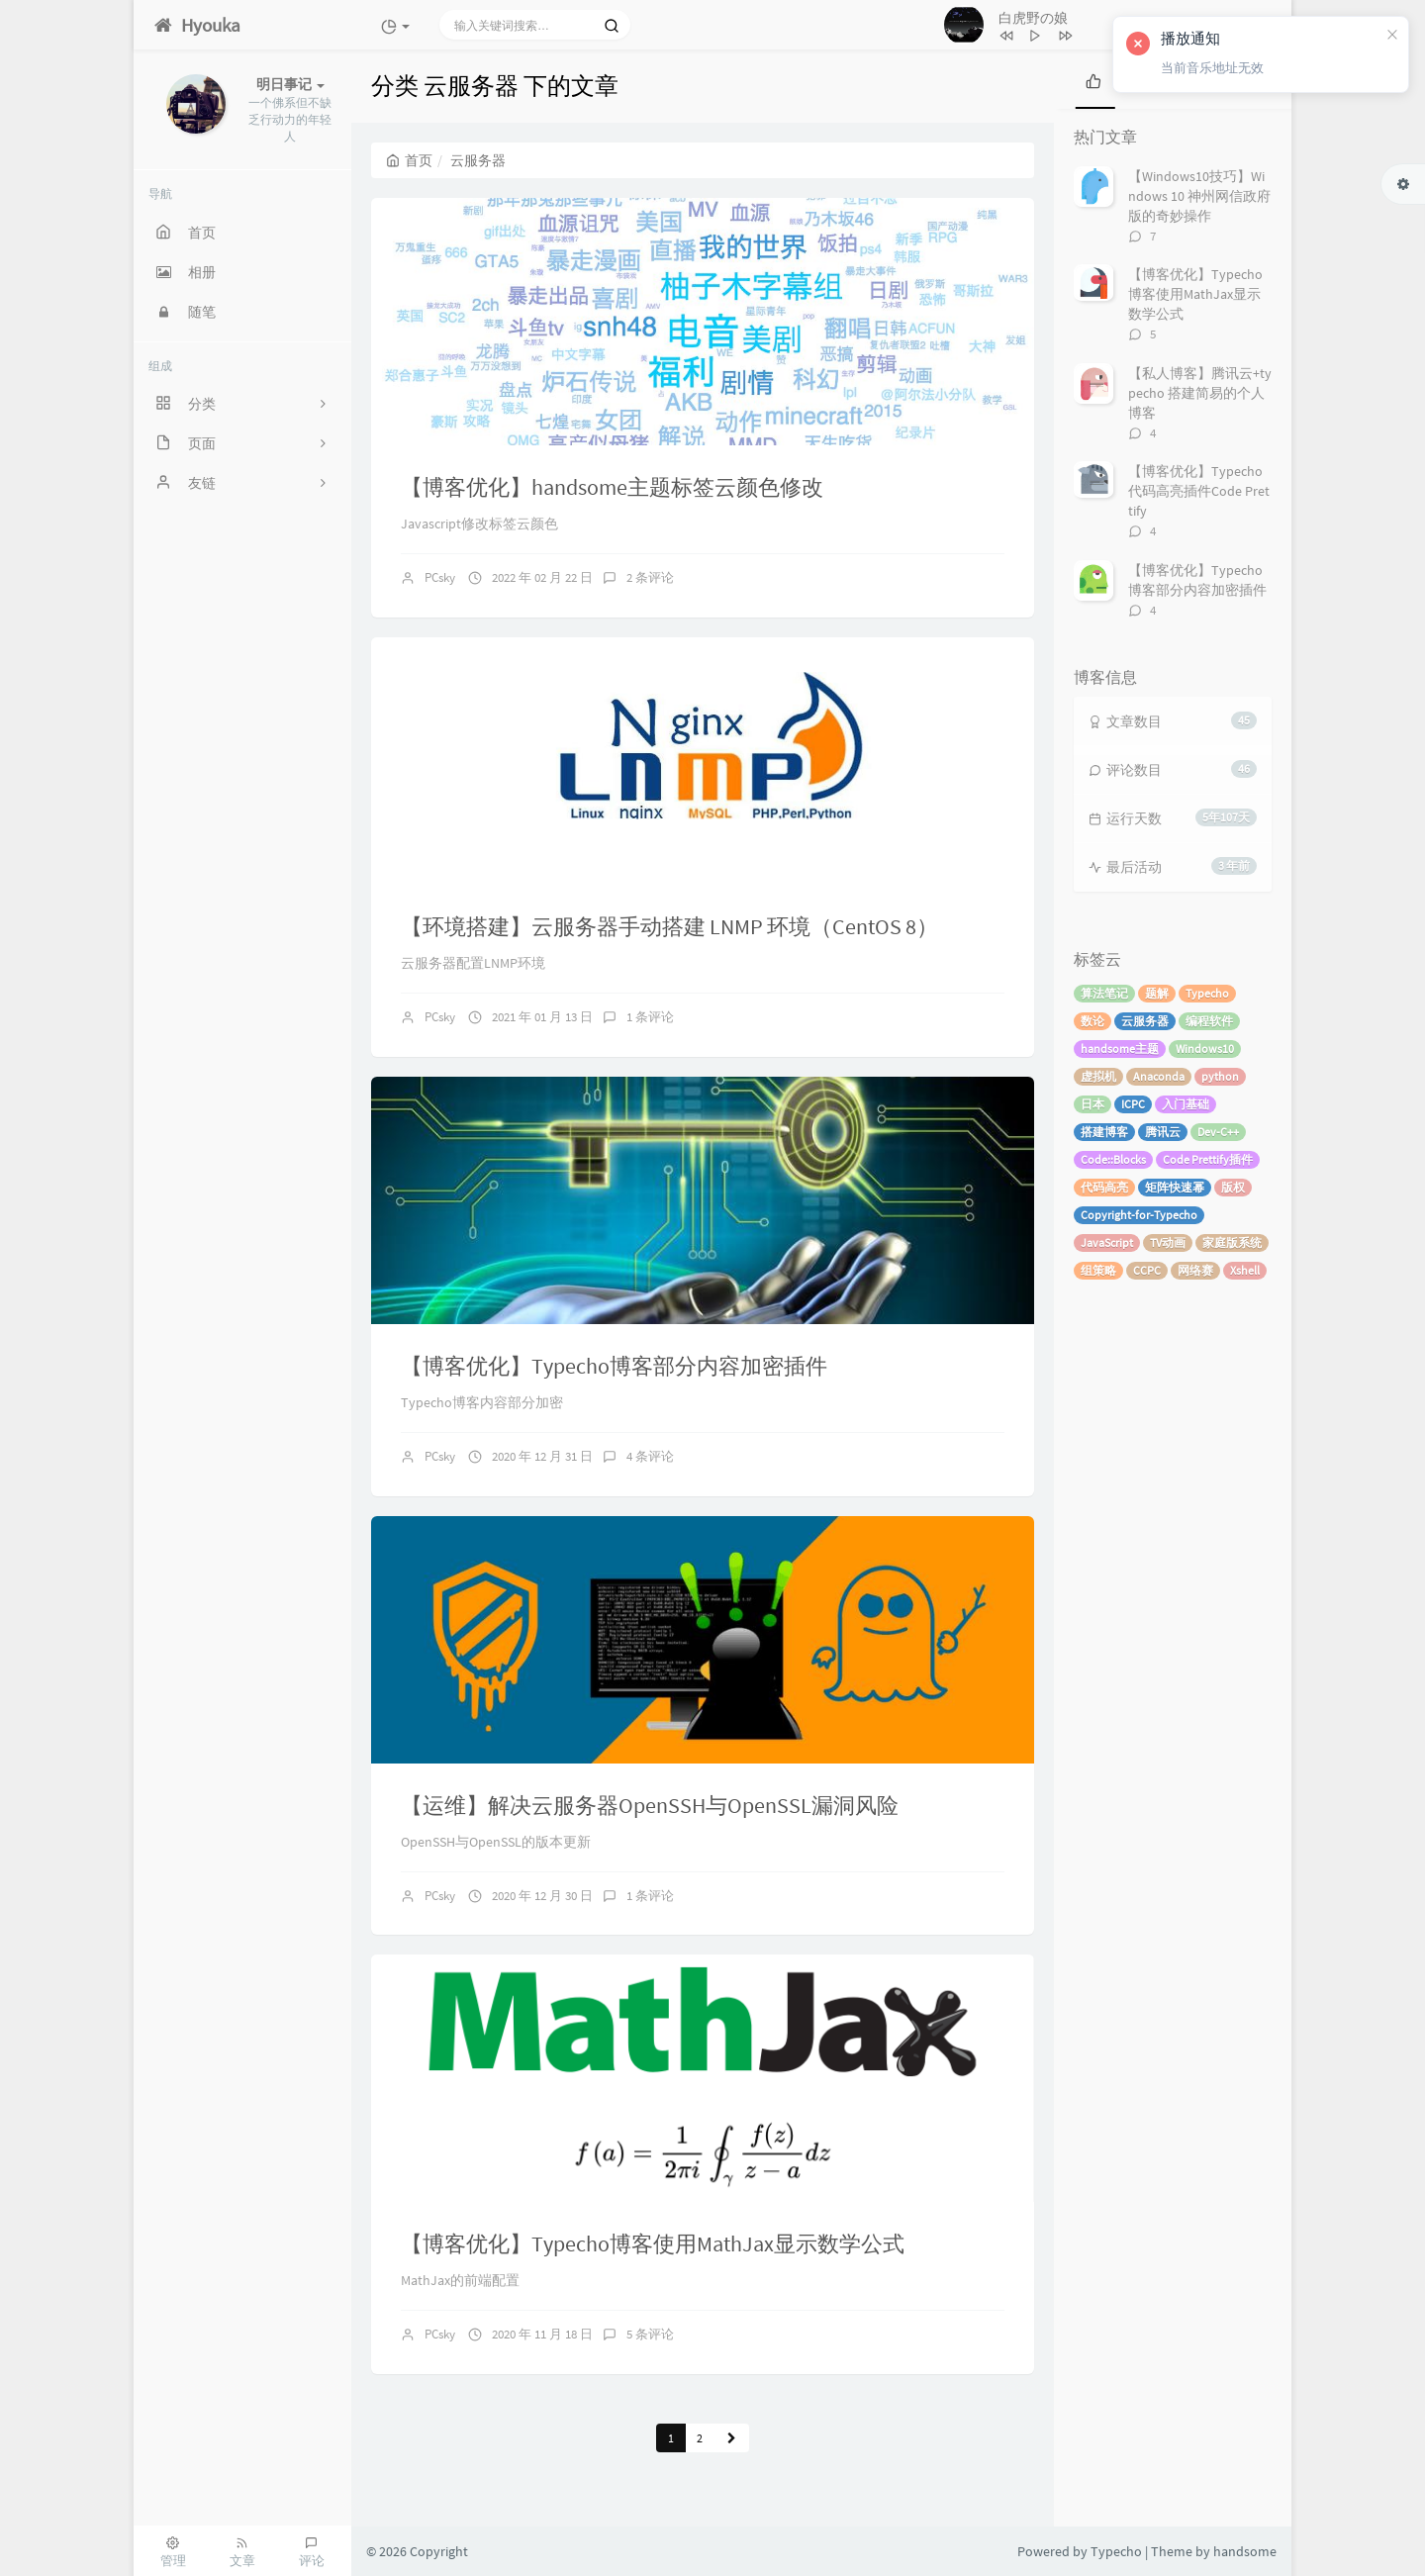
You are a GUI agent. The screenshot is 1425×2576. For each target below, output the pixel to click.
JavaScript (1107, 1242)
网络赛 (1195, 1270)
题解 (1157, 993)
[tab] (1093, 79)
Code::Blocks (1113, 1159)
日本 (1092, 1104)
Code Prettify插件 (1208, 1159)
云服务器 (1145, 1020)
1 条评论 (650, 1016)
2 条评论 (650, 577)
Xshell (1245, 1270)
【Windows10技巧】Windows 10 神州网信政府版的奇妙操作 (1199, 196)
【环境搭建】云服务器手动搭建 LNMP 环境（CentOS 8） (669, 926)
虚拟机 (1098, 1076)
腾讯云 (1163, 1131)
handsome (1245, 2551)
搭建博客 (1104, 1131)
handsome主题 (1120, 1048)
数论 (1092, 1020)
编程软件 (1209, 1020)
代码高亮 (1104, 1187)
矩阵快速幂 (1174, 1187)
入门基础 (1185, 1104)
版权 (1233, 1187)
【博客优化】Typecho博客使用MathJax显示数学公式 (652, 2243)
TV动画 (1168, 1242)
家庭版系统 (1232, 1242)
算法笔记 (1104, 993)
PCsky (440, 577)
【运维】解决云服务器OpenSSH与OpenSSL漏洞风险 (650, 1805)
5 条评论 (650, 2334)
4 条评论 (650, 1456)
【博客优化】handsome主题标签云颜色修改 (612, 487)
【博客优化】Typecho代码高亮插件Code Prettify (1199, 491)
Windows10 (1205, 1048)
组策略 (1098, 1270)
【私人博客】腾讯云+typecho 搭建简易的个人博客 (1200, 393)
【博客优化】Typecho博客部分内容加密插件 (614, 1366)
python (1220, 1076)
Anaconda (1159, 1076)
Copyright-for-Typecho (1139, 1214)
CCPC (1147, 1270)
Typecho (1207, 993)
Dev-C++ (1218, 1131)
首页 (409, 160)
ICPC (1133, 1104)
